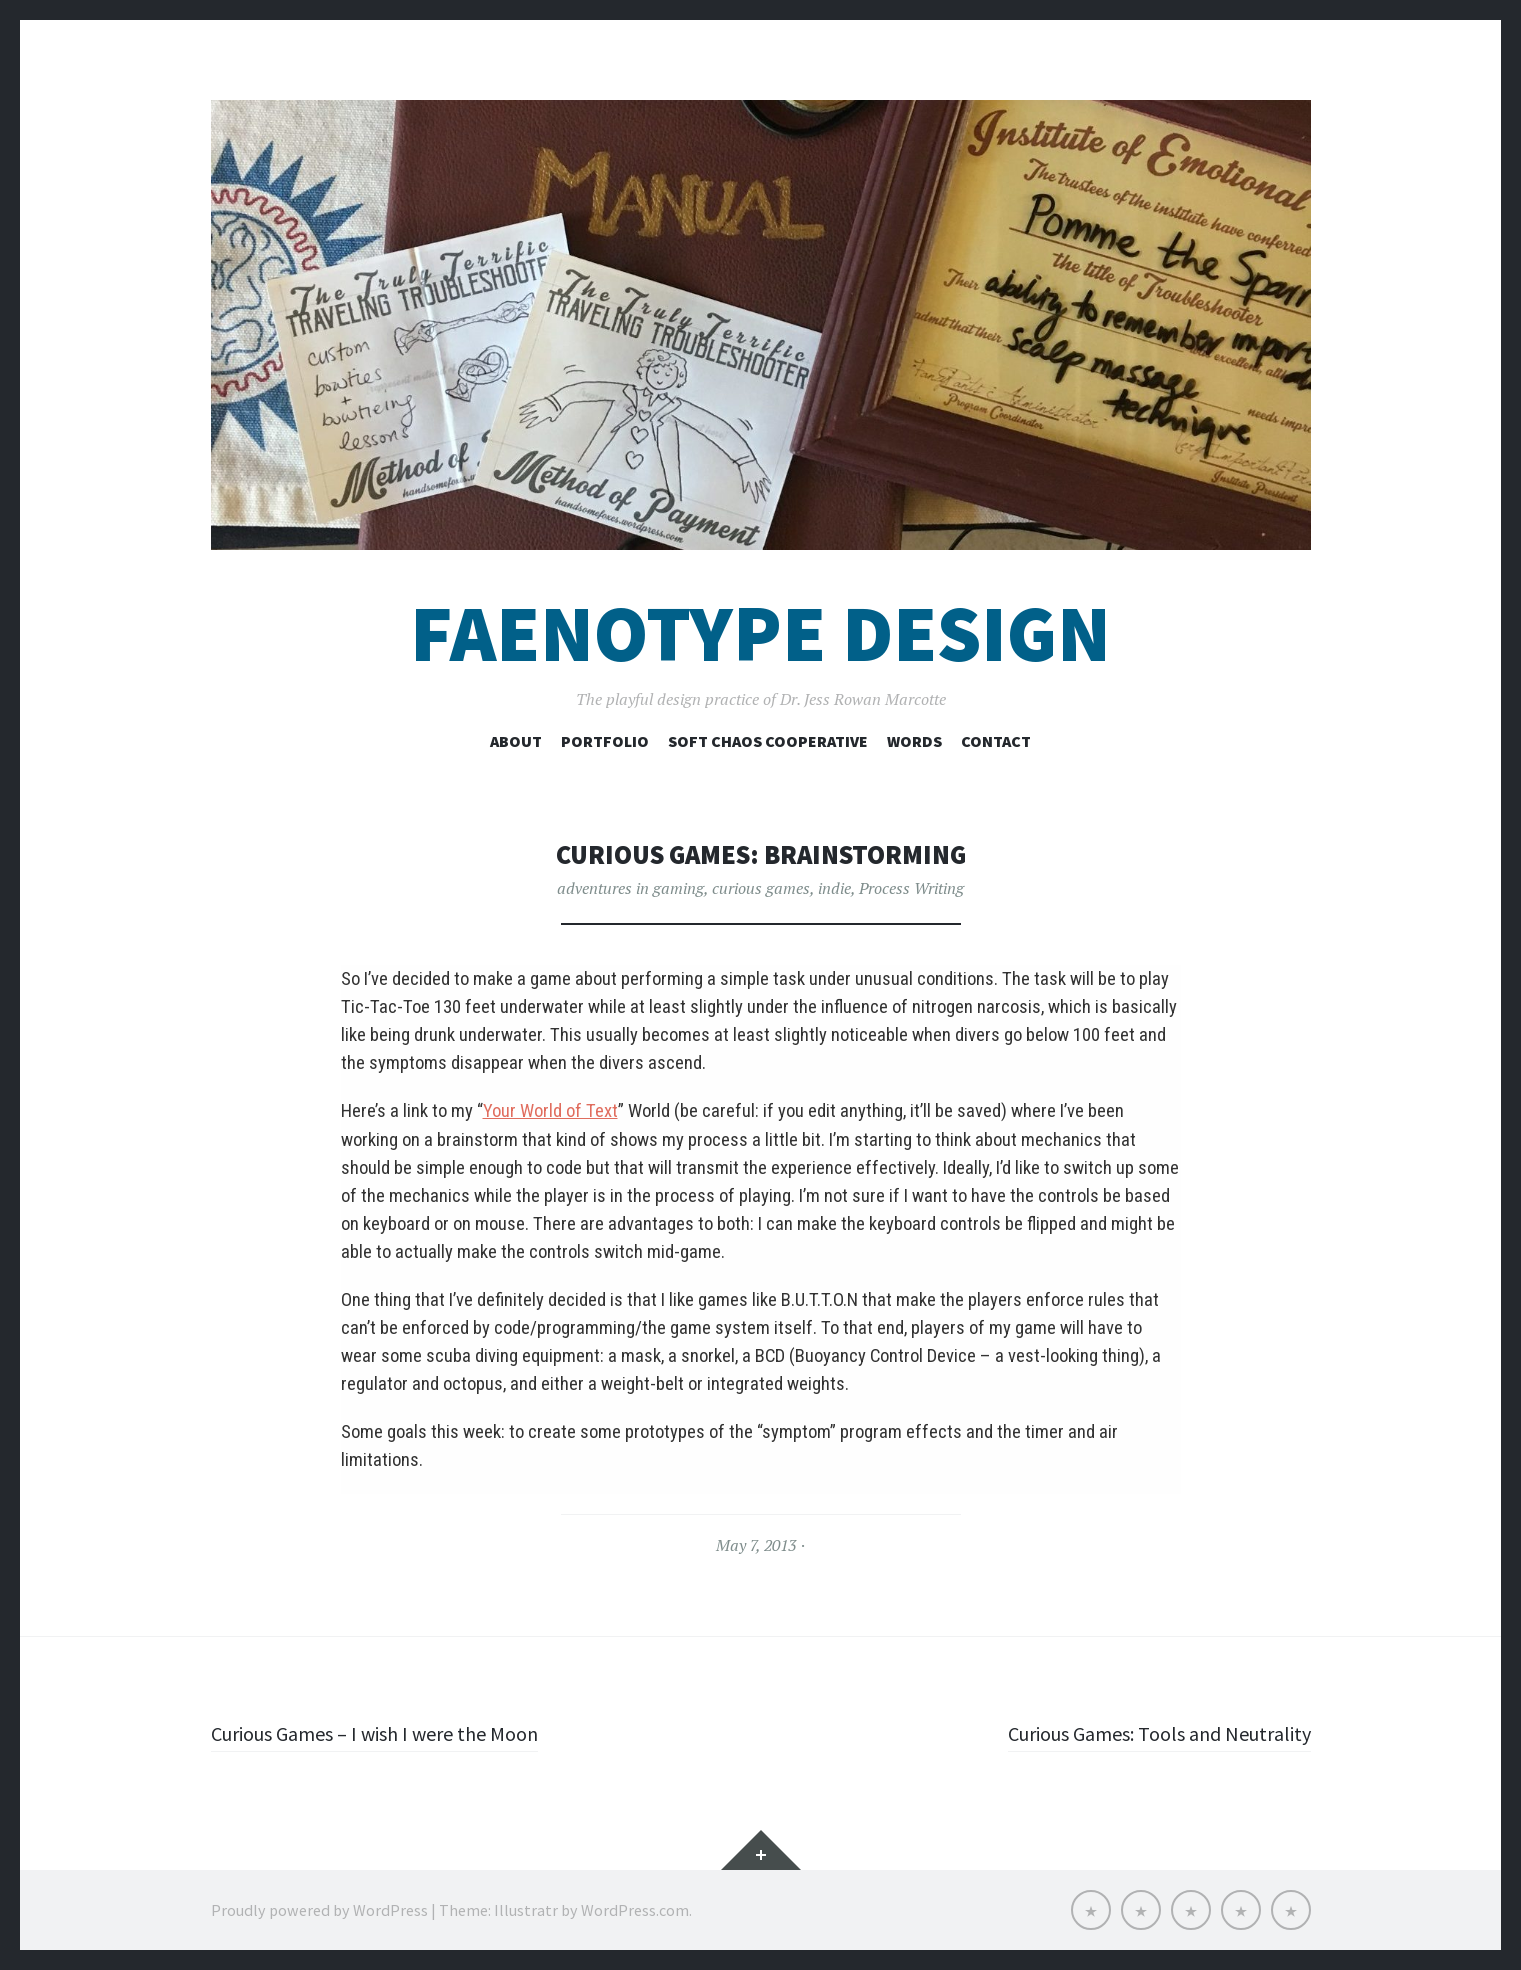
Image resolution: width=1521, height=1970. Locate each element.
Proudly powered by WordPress (319, 1910)
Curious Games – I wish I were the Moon (391, 1733)
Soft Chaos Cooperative (768, 741)
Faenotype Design (760, 633)
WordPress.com (635, 1910)
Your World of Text (550, 1111)
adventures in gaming (630, 888)
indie (834, 888)
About (516, 741)
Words (914, 741)
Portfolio (605, 741)
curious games (761, 888)
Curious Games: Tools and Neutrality (1143, 1733)
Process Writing (911, 888)
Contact (996, 741)
